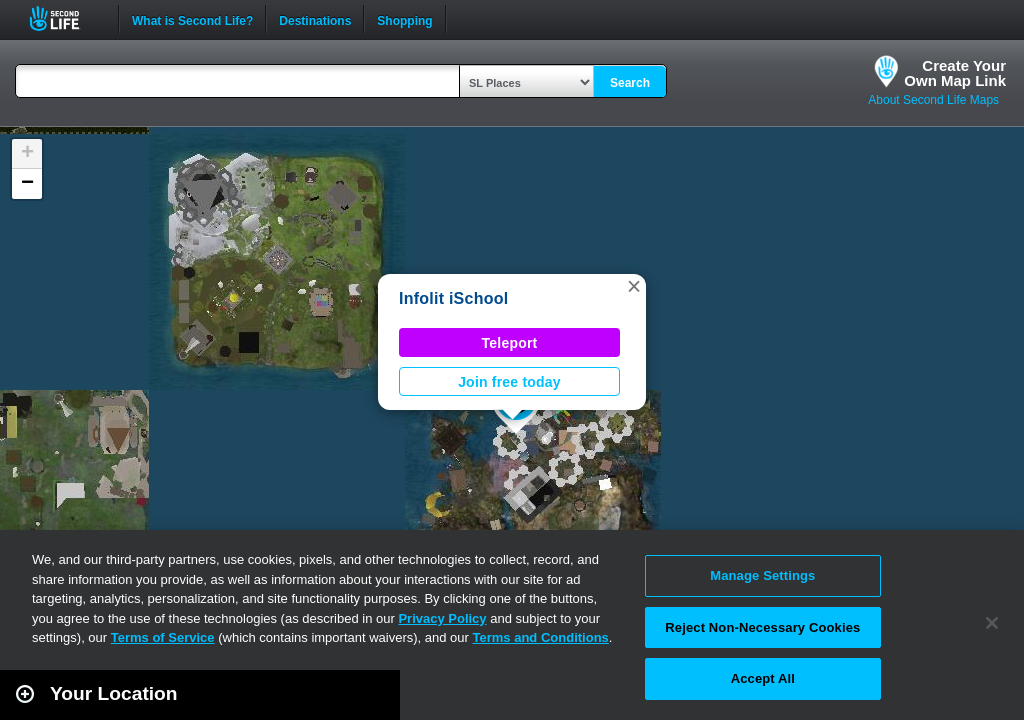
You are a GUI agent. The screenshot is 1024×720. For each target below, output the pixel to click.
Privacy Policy (442, 618)
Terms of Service (163, 637)
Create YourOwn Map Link (955, 73)
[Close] (992, 623)
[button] (634, 286)
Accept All (763, 678)
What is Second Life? (192, 19)
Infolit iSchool (453, 298)
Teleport (510, 343)
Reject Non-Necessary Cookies (762, 627)
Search (630, 83)
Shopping (404, 19)
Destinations (315, 19)
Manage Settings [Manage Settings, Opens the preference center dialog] (762, 575)
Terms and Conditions (541, 637)
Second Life (65, 18)
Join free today (509, 382)
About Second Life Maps (933, 100)
